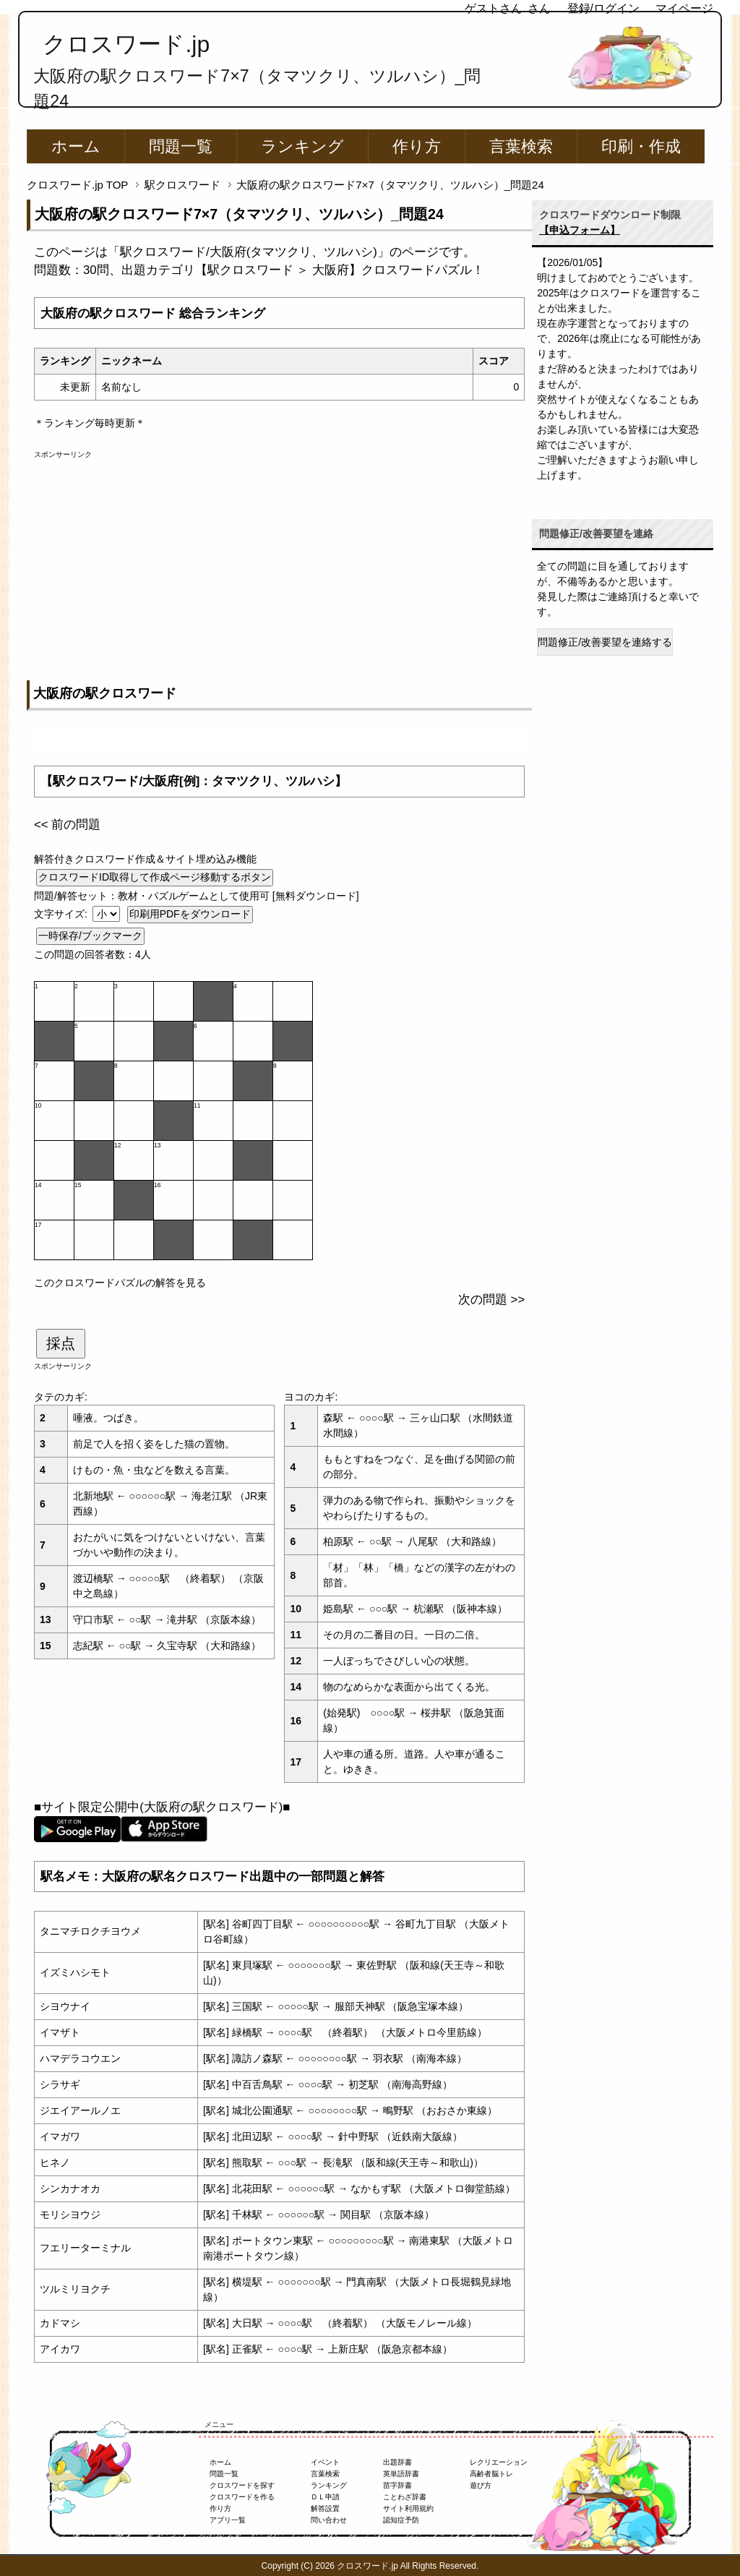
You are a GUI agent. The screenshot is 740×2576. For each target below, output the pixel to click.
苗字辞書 (397, 2485)
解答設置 (325, 2508)
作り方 (416, 146)
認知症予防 (401, 2520)
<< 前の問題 (67, 824)
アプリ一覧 (228, 2520)
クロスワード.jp (126, 44)
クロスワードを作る (242, 2497)
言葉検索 (521, 146)
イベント (325, 2462)
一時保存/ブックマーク (90, 935)
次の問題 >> (491, 1299)
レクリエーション (499, 2462)
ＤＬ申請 (325, 2497)
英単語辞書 (401, 2474)
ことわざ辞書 (404, 2497)
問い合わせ (329, 2520)
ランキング (302, 146)
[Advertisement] (279, 561)
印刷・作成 (641, 146)
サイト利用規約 (408, 2508)
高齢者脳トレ (491, 2474)
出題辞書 (397, 2462)
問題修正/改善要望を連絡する (605, 642)
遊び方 (480, 2485)
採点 (60, 1343)
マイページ (684, 8)
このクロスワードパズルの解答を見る (120, 1282)
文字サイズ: (62, 914)
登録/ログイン (603, 8)
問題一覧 (180, 146)
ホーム (75, 146)
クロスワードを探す (242, 2485)
